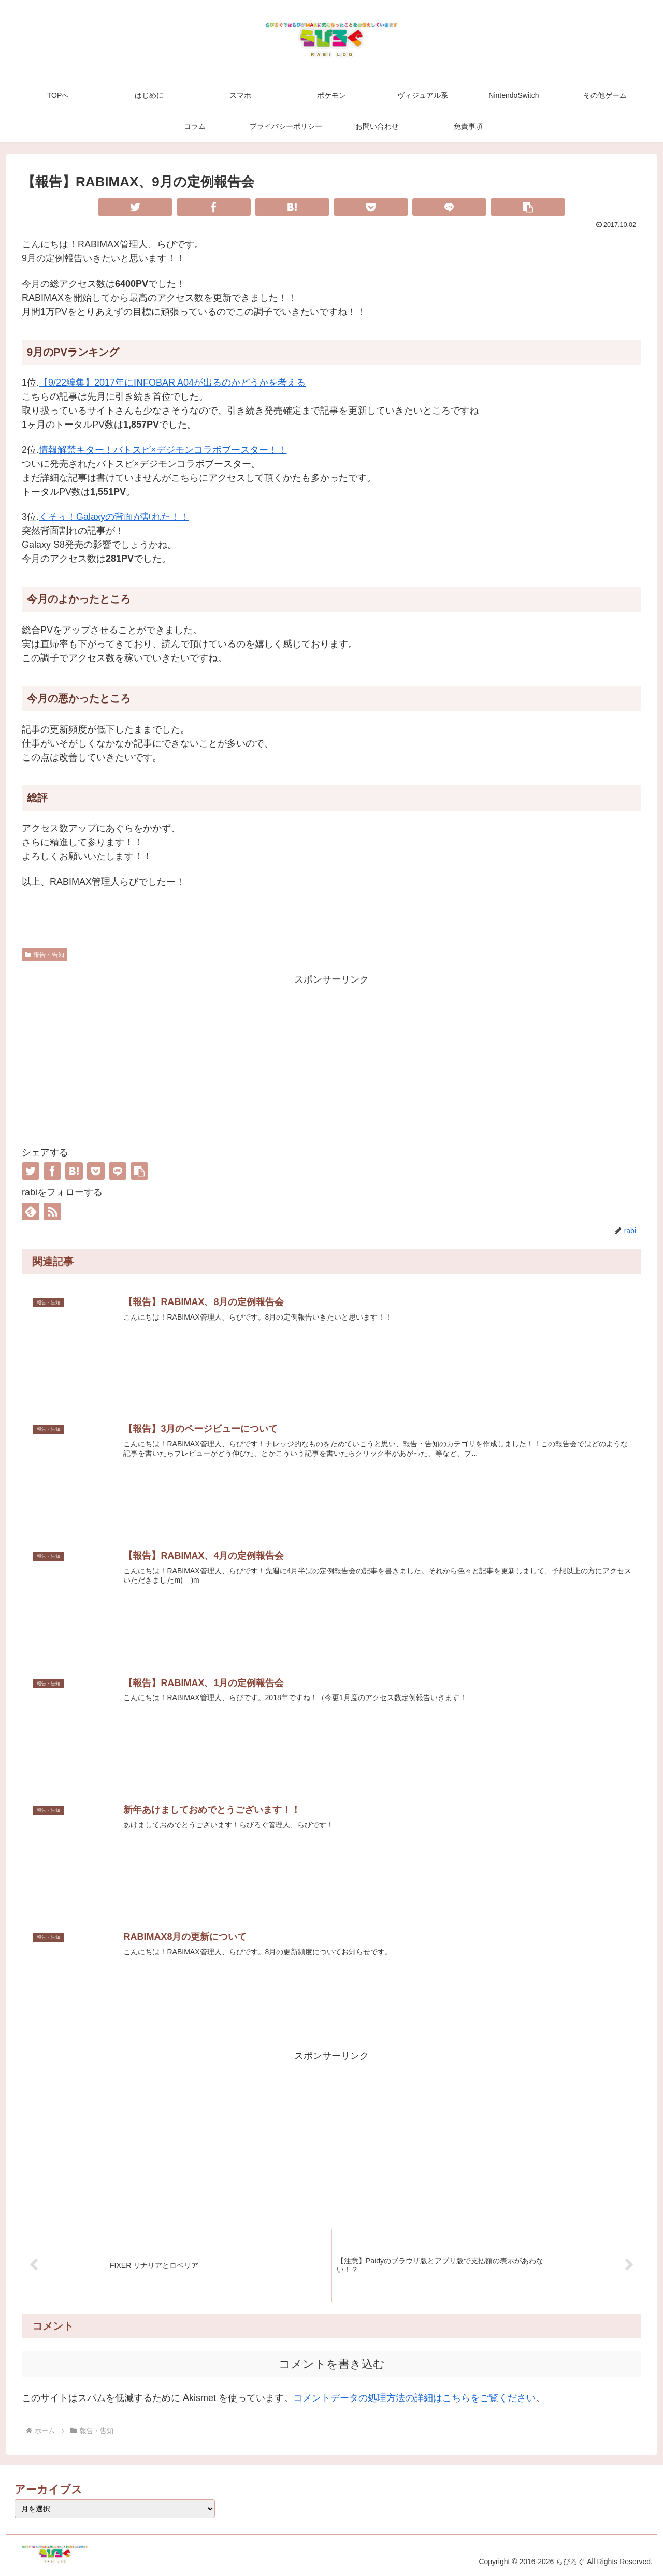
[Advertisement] (331, 1060)
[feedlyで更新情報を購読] (30, 1211)
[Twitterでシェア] (135, 207)
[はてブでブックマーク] (292, 207)
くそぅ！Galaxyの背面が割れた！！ (114, 516)
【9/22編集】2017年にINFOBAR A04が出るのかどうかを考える (172, 382)
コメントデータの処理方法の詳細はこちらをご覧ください (414, 2397)
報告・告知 (44, 954)
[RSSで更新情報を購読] (52, 1211)
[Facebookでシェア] (214, 207)
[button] (528, 207)
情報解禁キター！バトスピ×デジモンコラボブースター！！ (163, 450)
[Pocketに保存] (371, 207)
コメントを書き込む (332, 2363)
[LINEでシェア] (449, 207)
